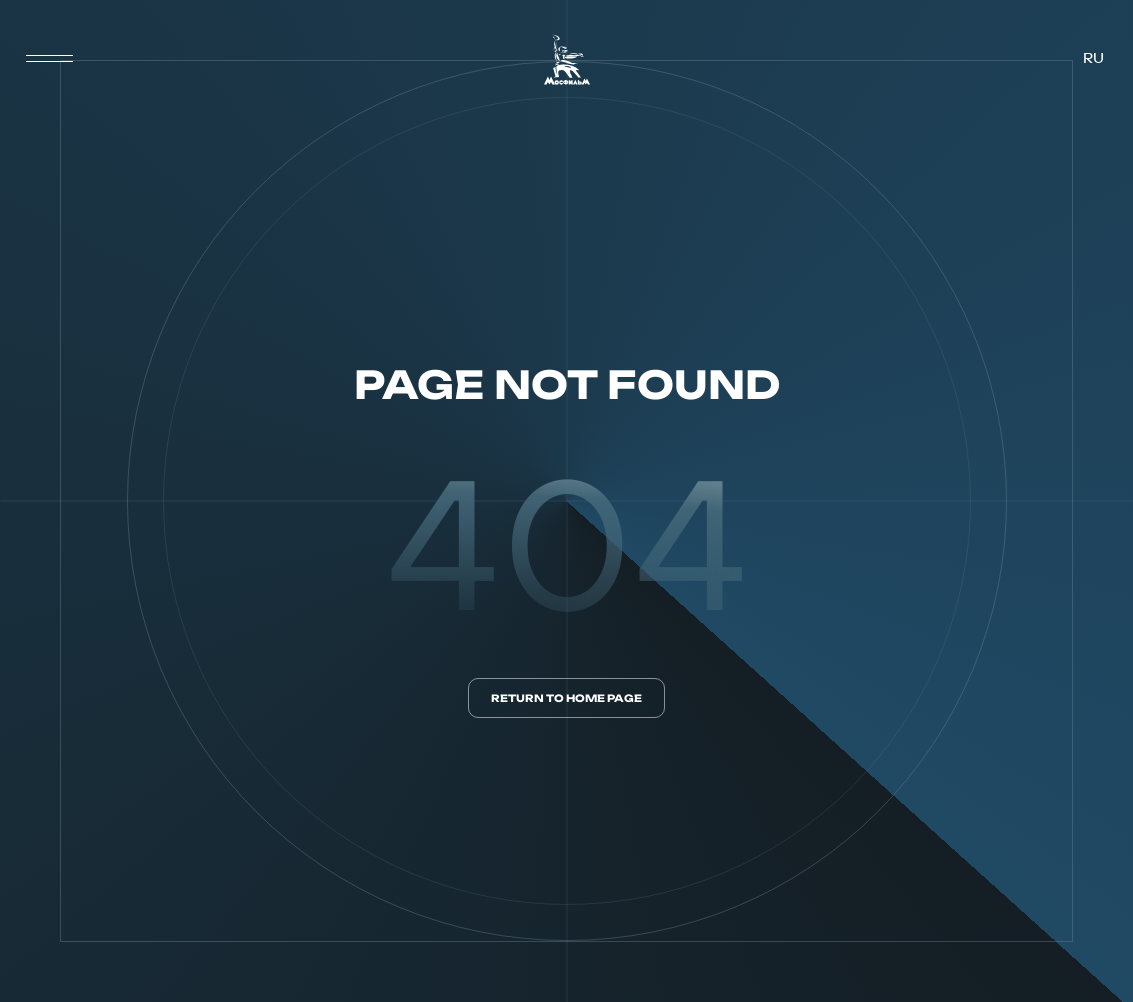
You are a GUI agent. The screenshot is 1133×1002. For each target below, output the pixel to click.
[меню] (50, 59)
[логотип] (567, 59)
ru (1093, 59)
